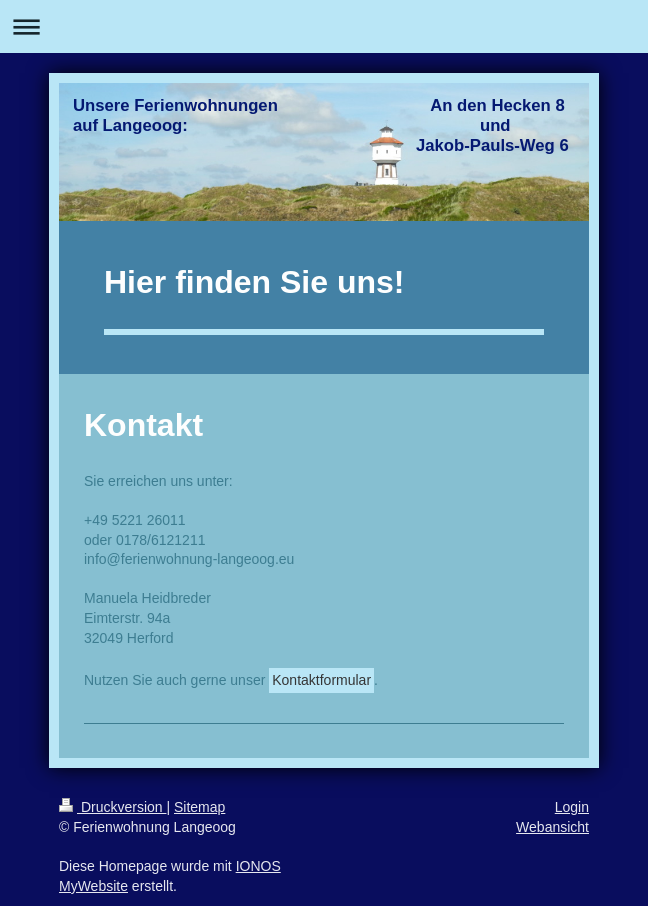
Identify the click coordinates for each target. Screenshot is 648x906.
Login (572, 807)
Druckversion (112, 807)
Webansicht (552, 827)
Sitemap (199, 807)
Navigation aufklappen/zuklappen (324, 26)
